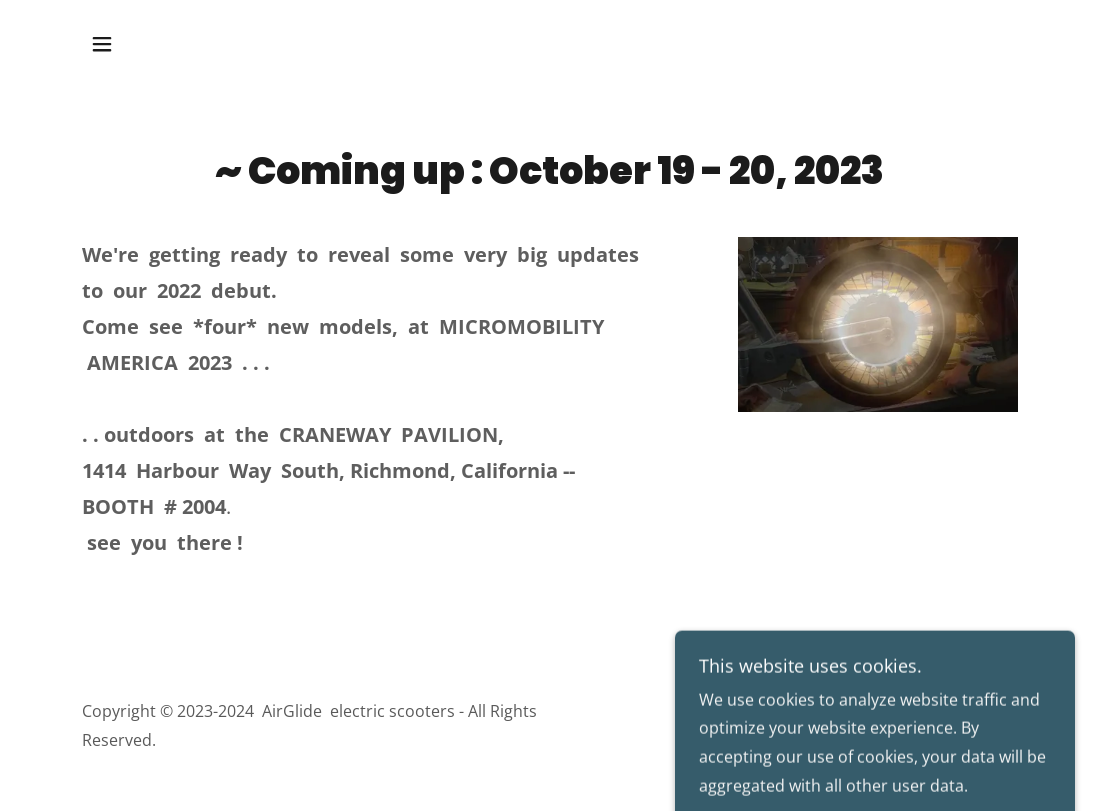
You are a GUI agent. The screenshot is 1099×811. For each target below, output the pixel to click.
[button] (102, 44)
